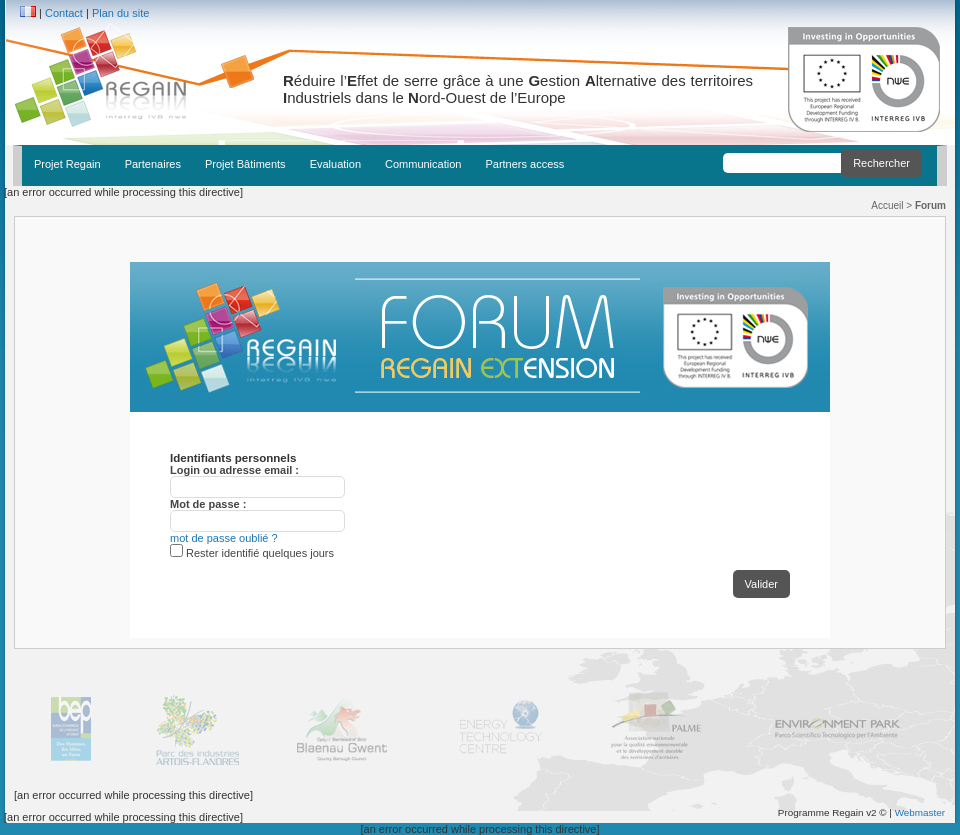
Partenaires (153, 164)
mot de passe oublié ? (224, 538)
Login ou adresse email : (234, 470)
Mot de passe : (208, 504)
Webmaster (920, 812)
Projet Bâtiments (245, 164)
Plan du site (120, 13)
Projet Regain (67, 164)
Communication (423, 164)
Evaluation (335, 164)
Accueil (887, 205)
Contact (64, 13)
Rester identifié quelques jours (260, 553)
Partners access (524, 164)
